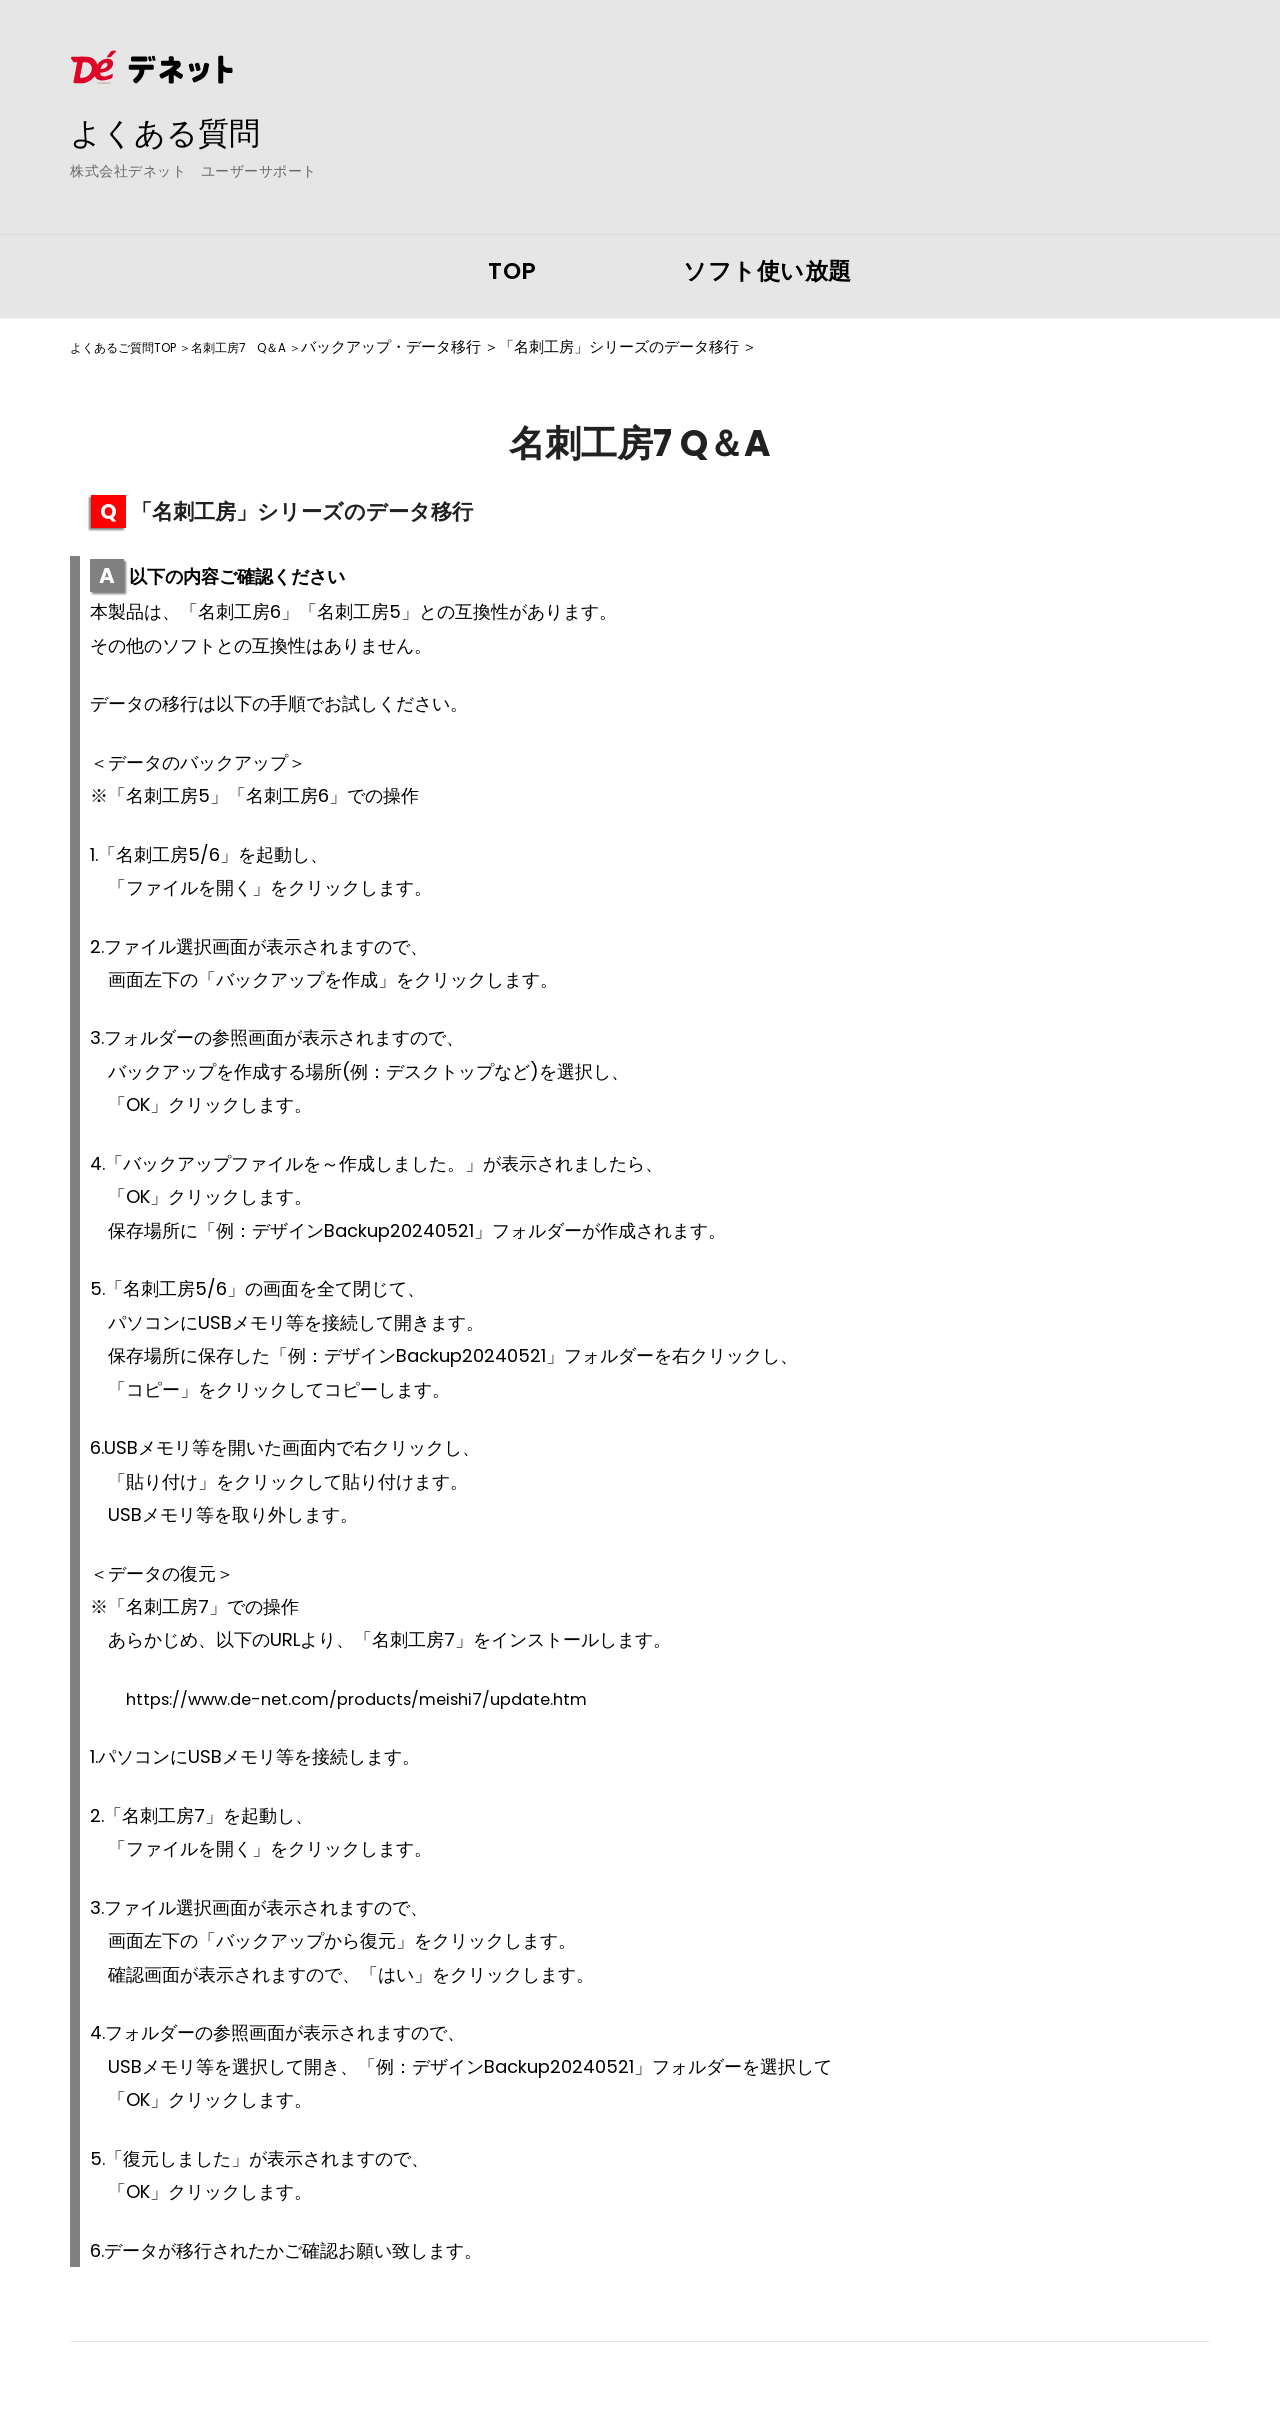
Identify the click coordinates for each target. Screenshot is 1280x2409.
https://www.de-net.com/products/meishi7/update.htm (378, 1698)
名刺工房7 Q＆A (282, 347)
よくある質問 (180, 131)
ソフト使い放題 (767, 271)
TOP (512, 271)
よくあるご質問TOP (137, 347)
